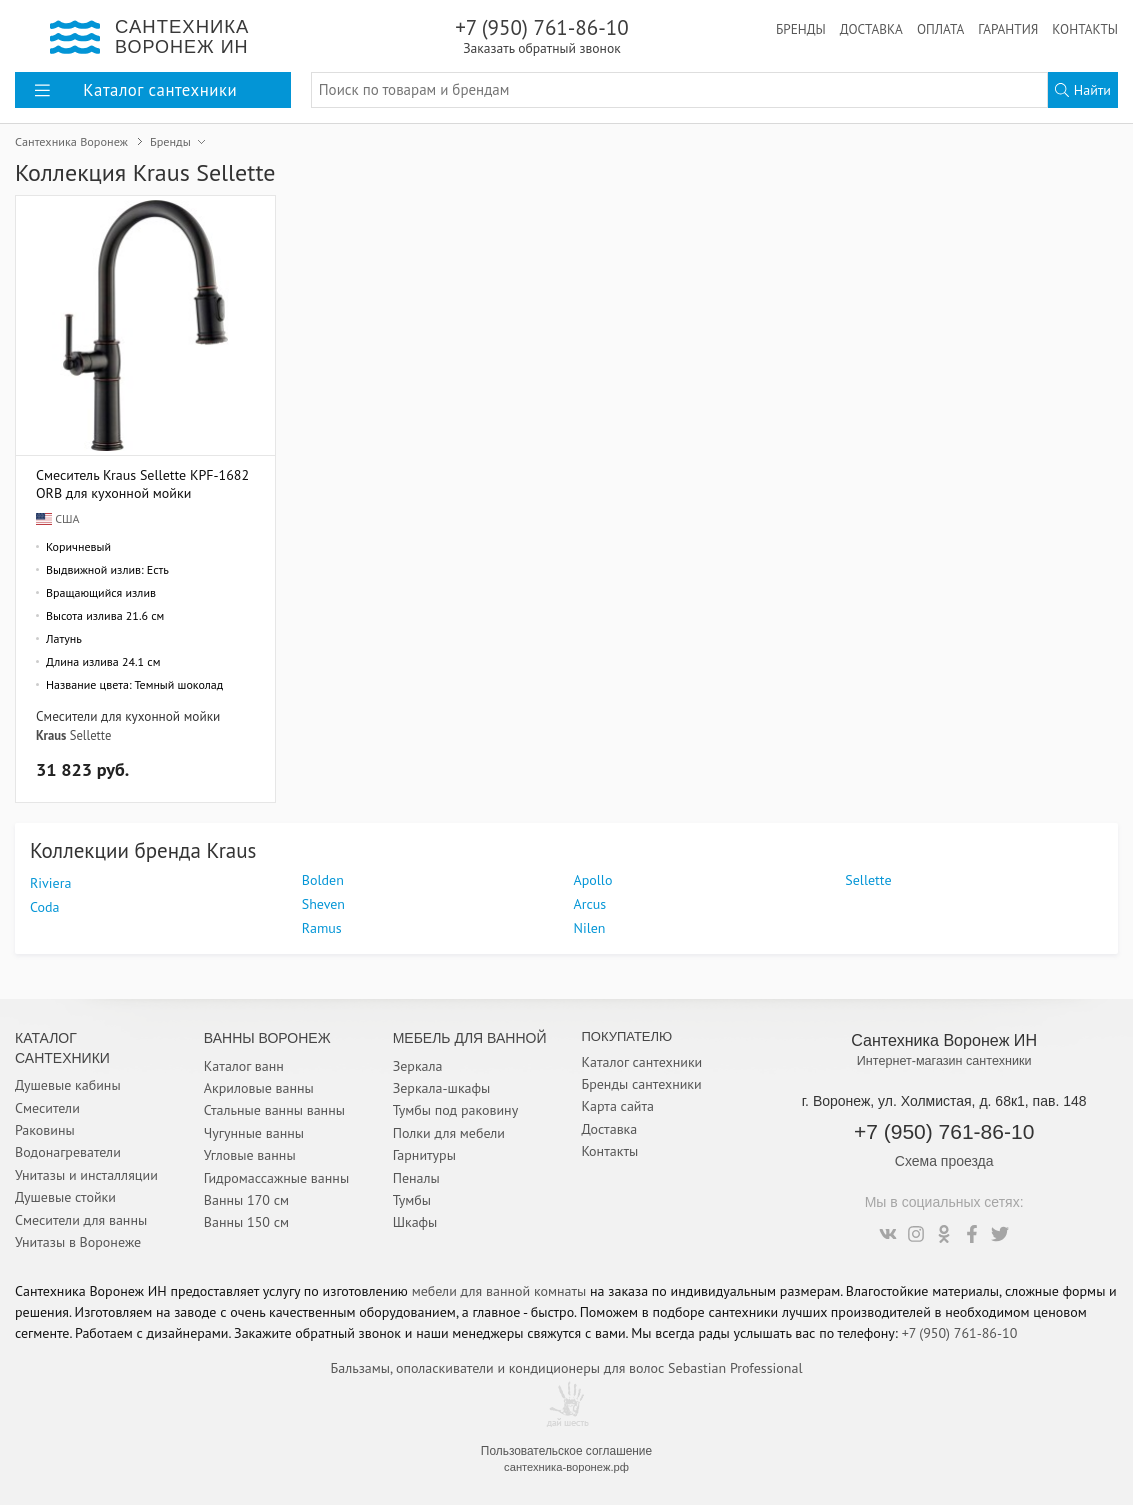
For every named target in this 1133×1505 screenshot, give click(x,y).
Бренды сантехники (641, 1084)
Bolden (323, 880)
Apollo (593, 880)
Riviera (50, 883)
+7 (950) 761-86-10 (542, 35)
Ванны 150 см (246, 1222)
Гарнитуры (424, 1155)
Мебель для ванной (470, 1038)
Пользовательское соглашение (566, 1451)
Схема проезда (944, 1161)
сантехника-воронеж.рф (566, 1467)
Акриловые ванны (259, 1088)
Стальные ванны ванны (274, 1110)
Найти (1083, 90)
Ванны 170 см (246, 1200)
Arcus (590, 904)
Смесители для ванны (81, 1220)
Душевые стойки (65, 1197)
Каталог (136, 90)
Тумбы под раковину (456, 1110)
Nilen (590, 928)
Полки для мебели (449, 1133)
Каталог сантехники (641, 1062)
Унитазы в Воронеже (78, 1242)
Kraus (51, 735)
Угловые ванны (250, 1155)
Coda (44, 907)
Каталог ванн (244, 1066)
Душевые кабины (68, 1085)
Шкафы (415, 1222)
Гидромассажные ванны (276, 1178)
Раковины (45, 1130)
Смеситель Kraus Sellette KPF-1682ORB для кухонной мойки (142, 483)
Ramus (322, 928)
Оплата (940, 29)
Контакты (1085, 29)
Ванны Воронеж (267, 1038)
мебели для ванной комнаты (499, 1291)
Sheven (323, 904)
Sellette (91, 735)
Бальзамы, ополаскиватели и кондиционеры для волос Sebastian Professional (567, 1368)
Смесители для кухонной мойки (128, 716)
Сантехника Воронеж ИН (944, 1040)
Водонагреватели (68, 1152)
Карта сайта (617, 1106)
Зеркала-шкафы (442, 1088)
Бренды (801, 29)
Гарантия (1008, 29)
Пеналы (416, 1178)
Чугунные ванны (254, 1133)
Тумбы (412, 1200)
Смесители (47, 1108)
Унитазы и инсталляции (86, 1175)
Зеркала (418, 1066)
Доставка (871, 29)
